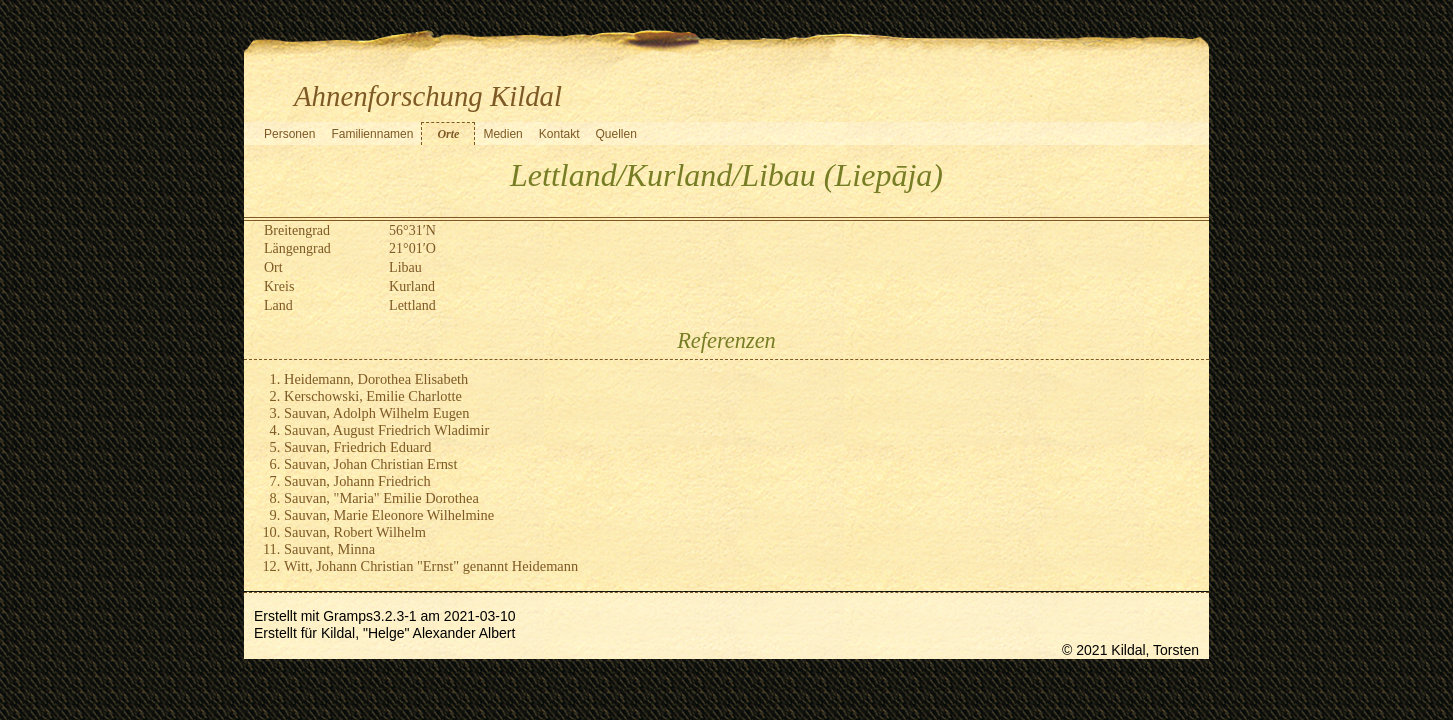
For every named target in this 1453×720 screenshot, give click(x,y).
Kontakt (559, 134)
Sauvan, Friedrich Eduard (357, 447)
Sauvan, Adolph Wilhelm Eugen (376, 413)
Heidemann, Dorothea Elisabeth (376, 379)
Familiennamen (372, 134)
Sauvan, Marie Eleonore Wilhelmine (389, 515)
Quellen (615, 134)
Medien (502, 134)
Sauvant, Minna (329, 549)
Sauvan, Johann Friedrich (357, 481)
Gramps (348, 616)
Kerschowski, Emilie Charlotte (373, 396)
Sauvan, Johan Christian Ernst (370, 464)
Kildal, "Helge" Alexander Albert (418, 633)
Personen (289, 134)
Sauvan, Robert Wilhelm (355, 532)
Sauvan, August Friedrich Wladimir (386, 430)
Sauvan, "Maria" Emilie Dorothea (381, 498)
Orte (448, 134)
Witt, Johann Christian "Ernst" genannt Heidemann (431, 566)
